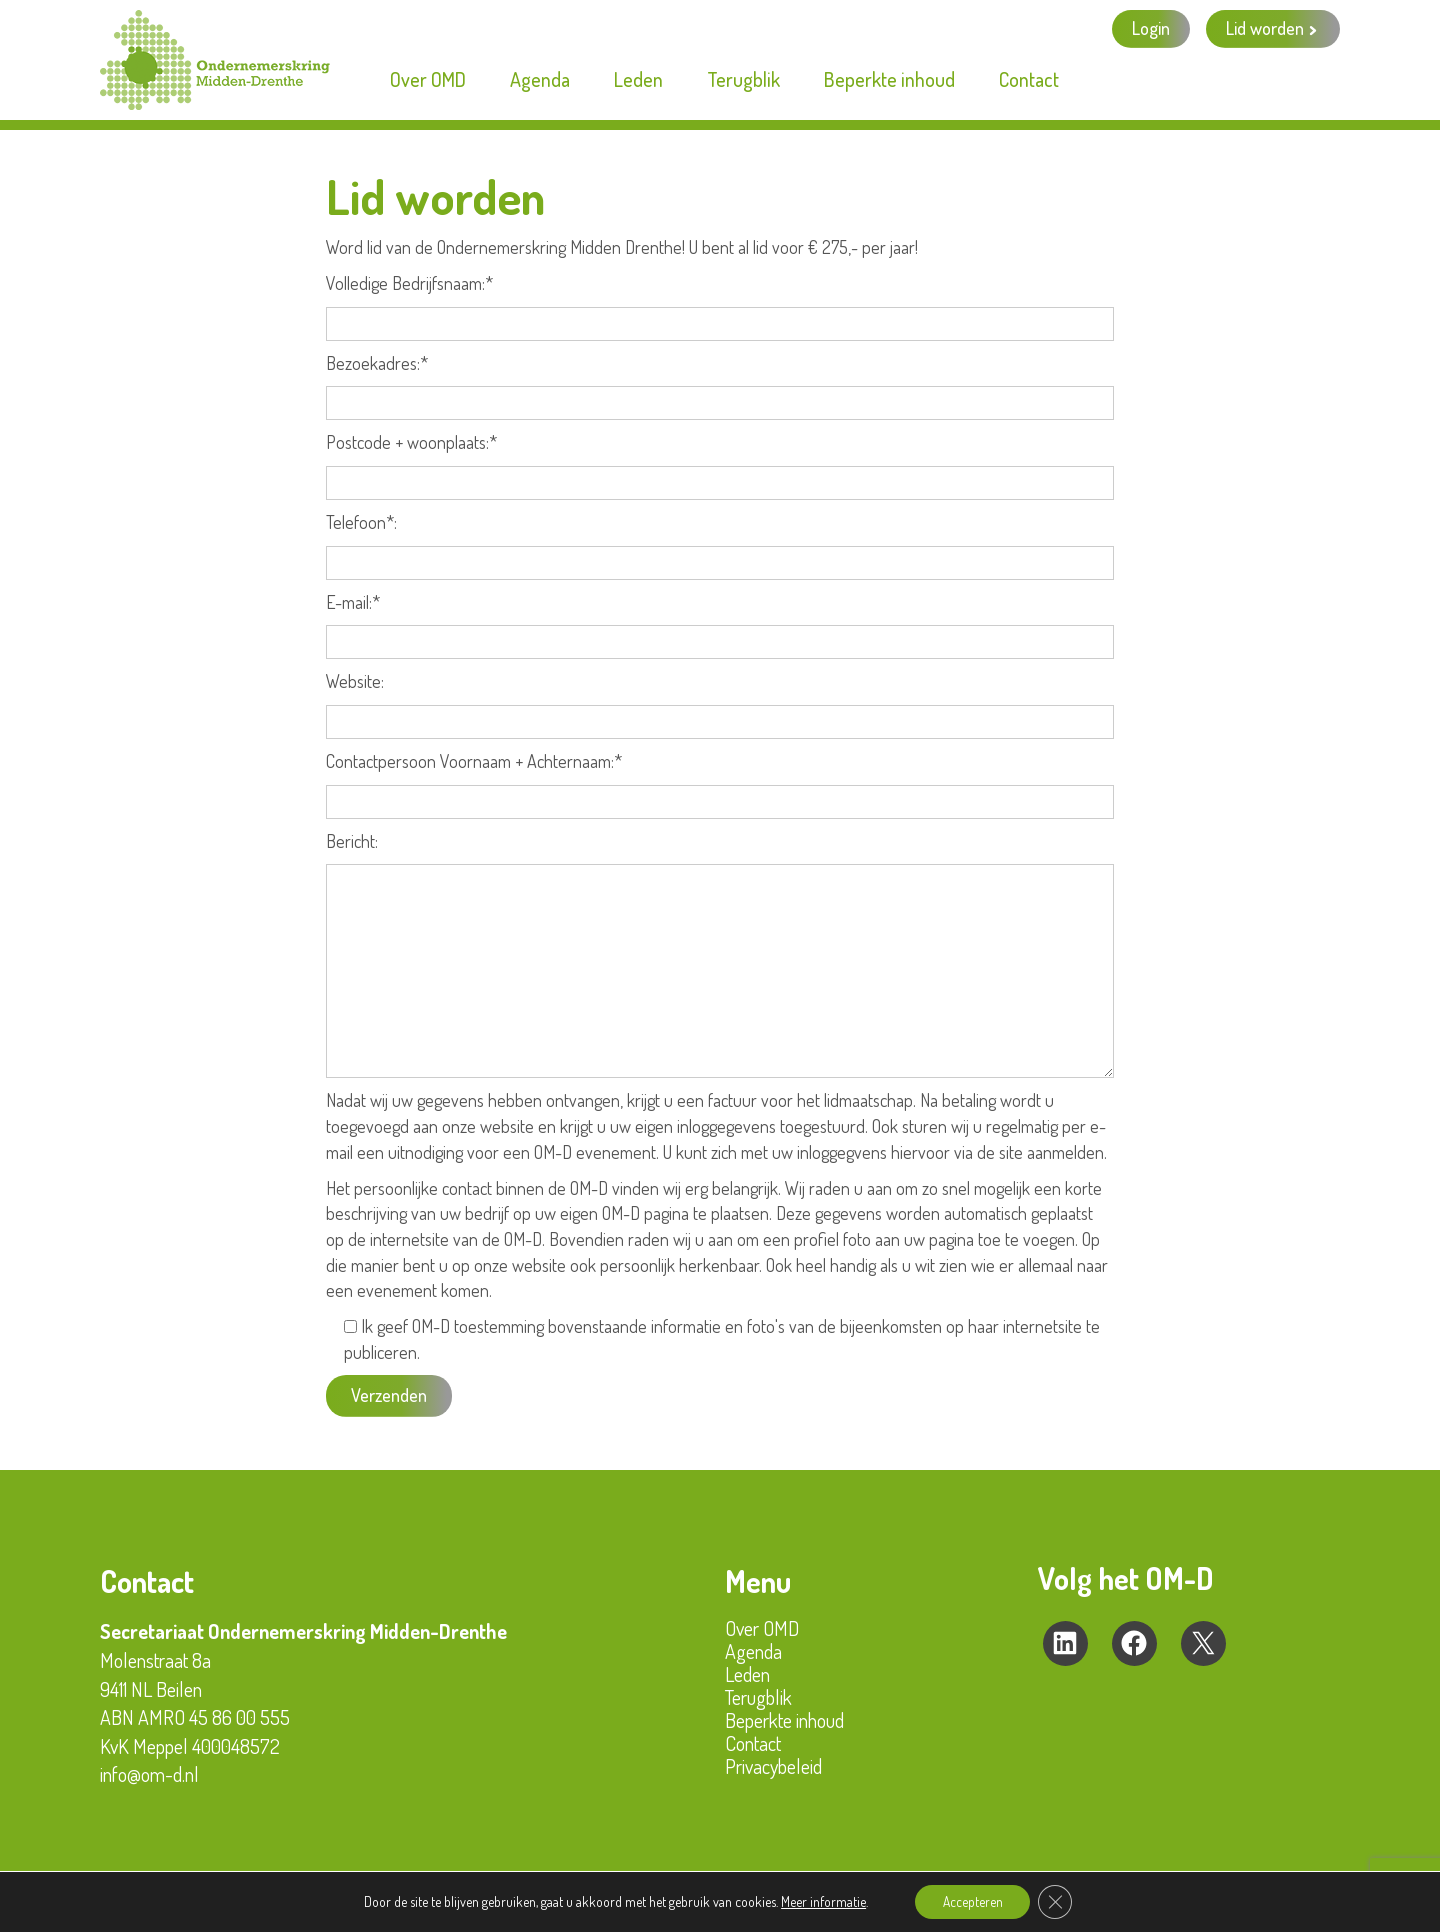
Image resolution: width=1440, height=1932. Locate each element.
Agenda (753, 1651)
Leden (747, 1674)
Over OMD (762, 1628)
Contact (753, 1743)
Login (1151, 28)
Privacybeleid (773, 1766)
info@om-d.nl (149, 1774)
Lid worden (1265, 28)
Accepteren (971, 1900)
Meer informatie (819, 1900)
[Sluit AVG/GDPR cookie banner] (1058, 1901)
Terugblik (758, 1697)
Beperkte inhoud (784, 1720)
